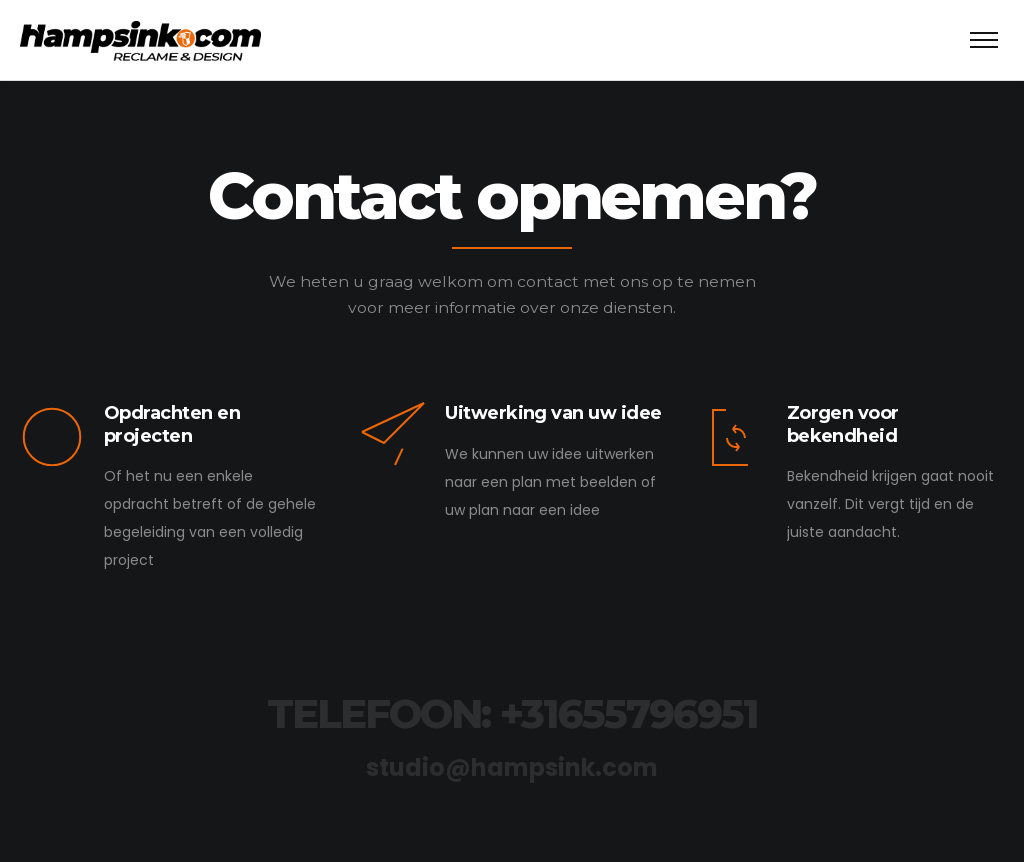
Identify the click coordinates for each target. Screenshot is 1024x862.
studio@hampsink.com (512, 767)
